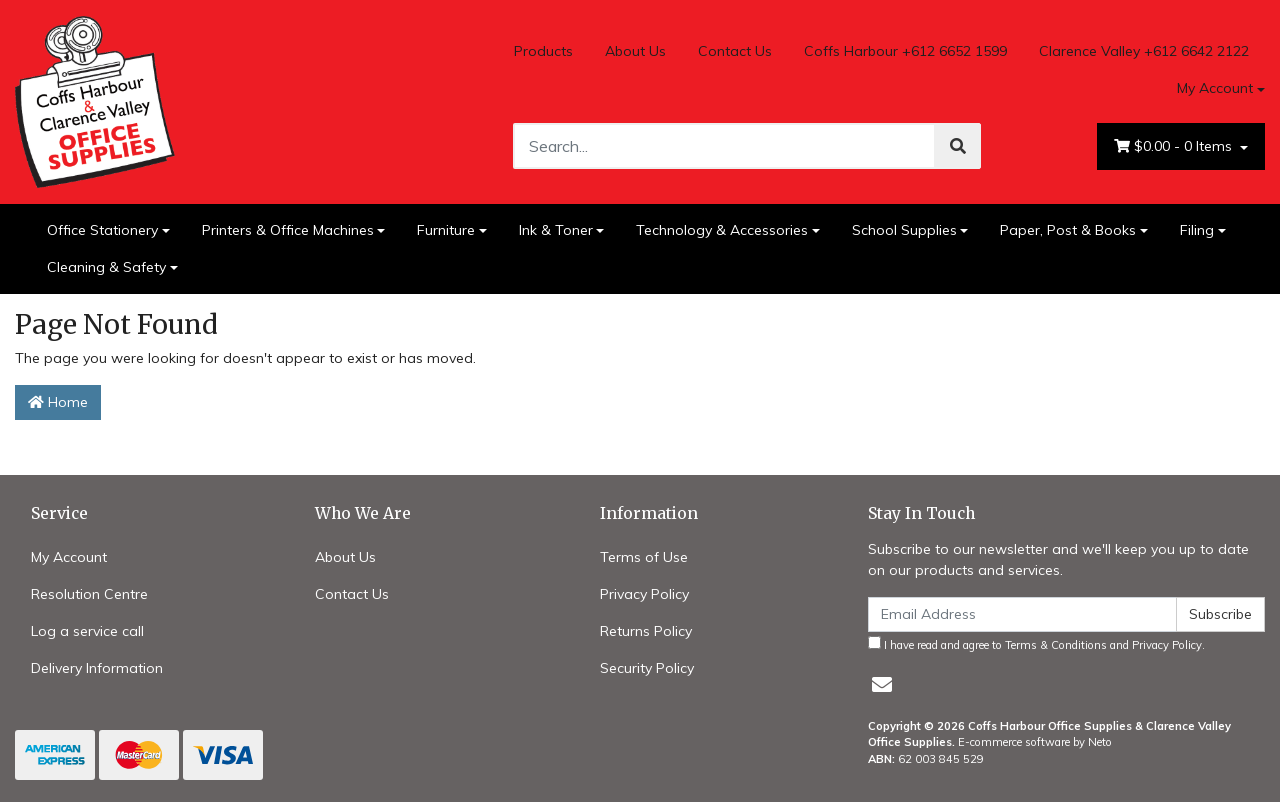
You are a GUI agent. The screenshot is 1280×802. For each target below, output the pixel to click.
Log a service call (87, 631)
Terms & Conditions (1056, 645)
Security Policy (647, 668)
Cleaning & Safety (106, 267)
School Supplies (904, 230)
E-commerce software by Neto (1035, 742)
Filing (1197, 230)
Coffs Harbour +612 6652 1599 (905, 51)
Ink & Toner (556, 230)
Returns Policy (646, 631)
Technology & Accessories (722, 230)
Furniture (446, 230)
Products (543, 51)
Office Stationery (102, 230)
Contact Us (735, 51)
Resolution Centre (89, 594)
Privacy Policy (644, 594)
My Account (69, 557)
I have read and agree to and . (1036, 644)
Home (58, 402)
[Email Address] (1022, 614)
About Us (635, 51)
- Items (1175, 146)
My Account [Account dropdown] (1215, 88)
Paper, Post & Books (1068, 230)
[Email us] (882, 684)
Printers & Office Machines (288, 230)
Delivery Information (97, 668)
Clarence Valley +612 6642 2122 (1144, 51)
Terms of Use (644, 557)
